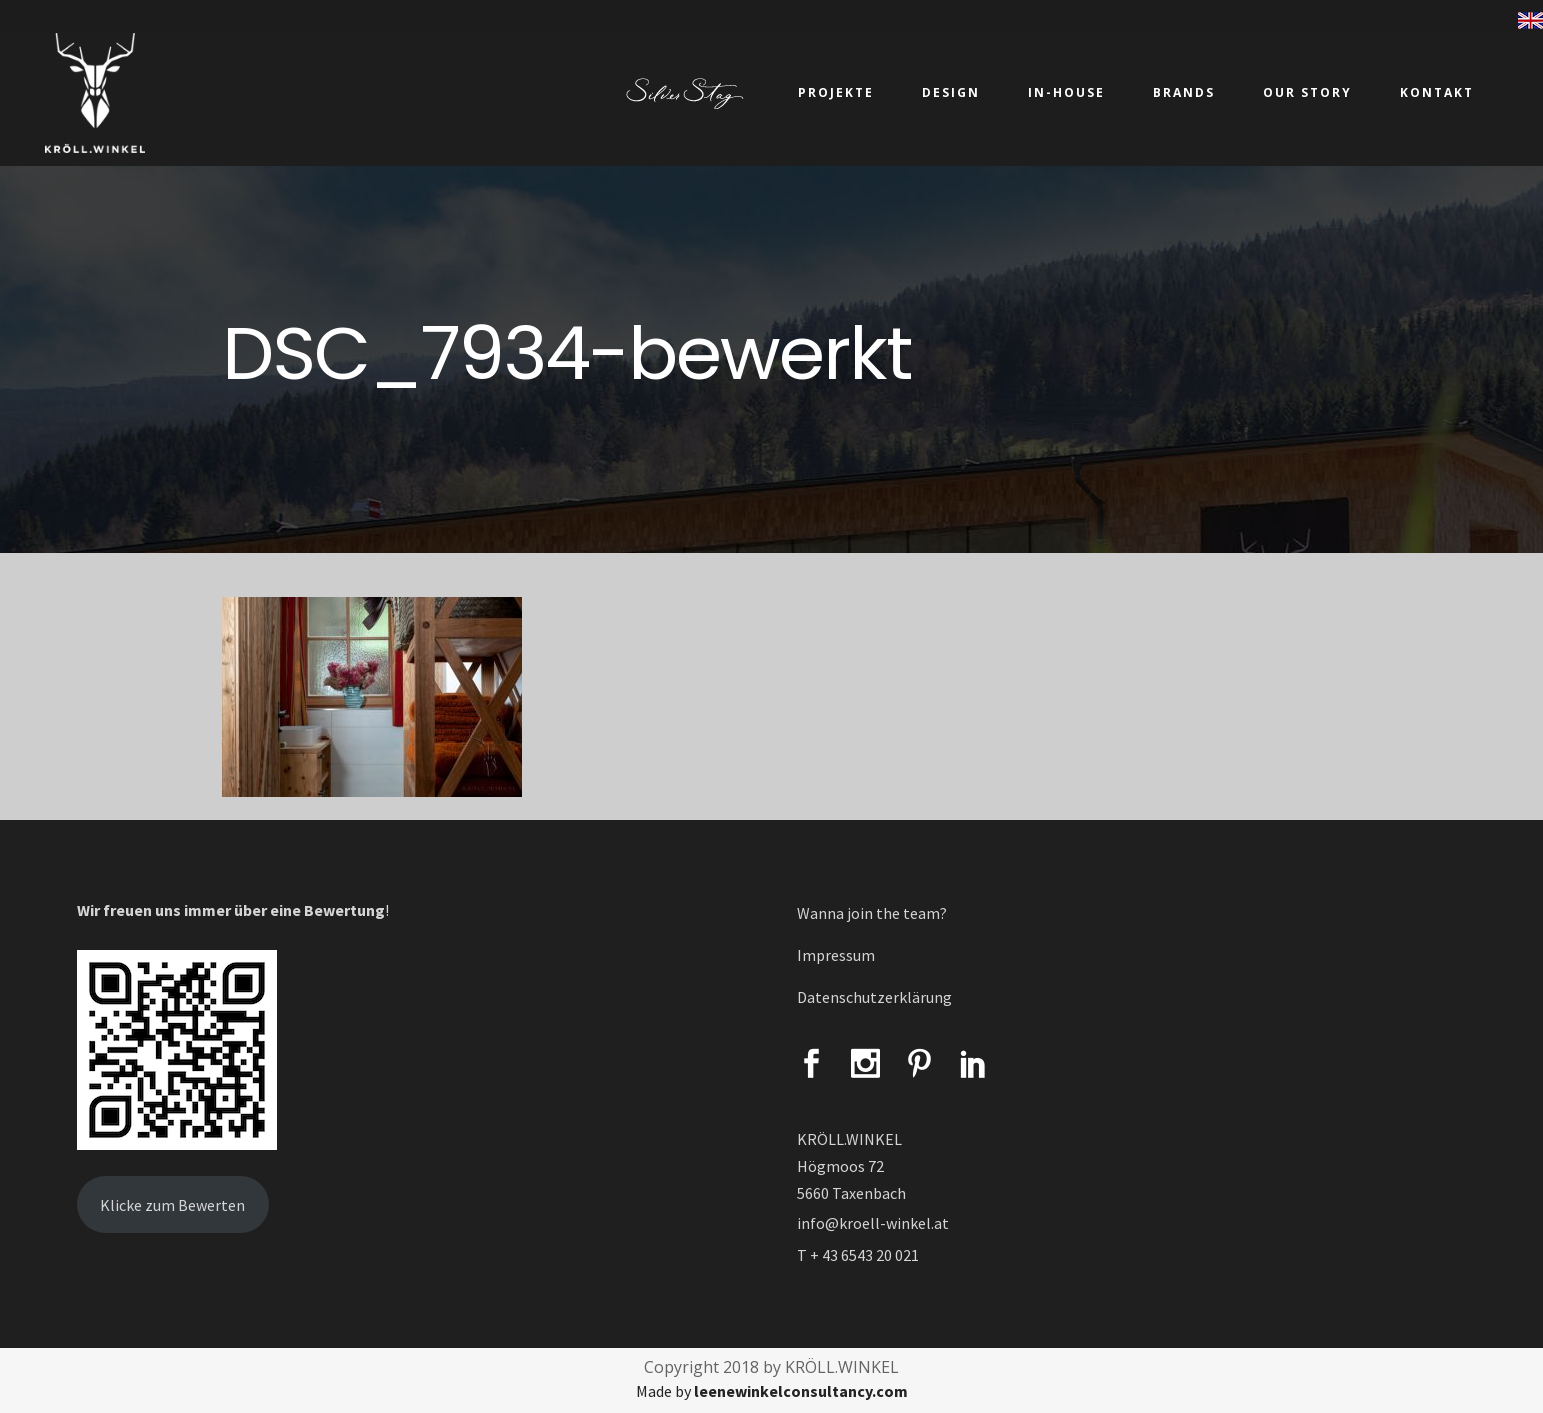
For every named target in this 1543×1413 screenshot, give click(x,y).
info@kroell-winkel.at (873, 1223)
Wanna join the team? (872, 913)
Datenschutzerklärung (874, 997)
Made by (772, 1391)
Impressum (836, 955)
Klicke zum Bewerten (172, 1205)
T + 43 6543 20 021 (858, 1255)
